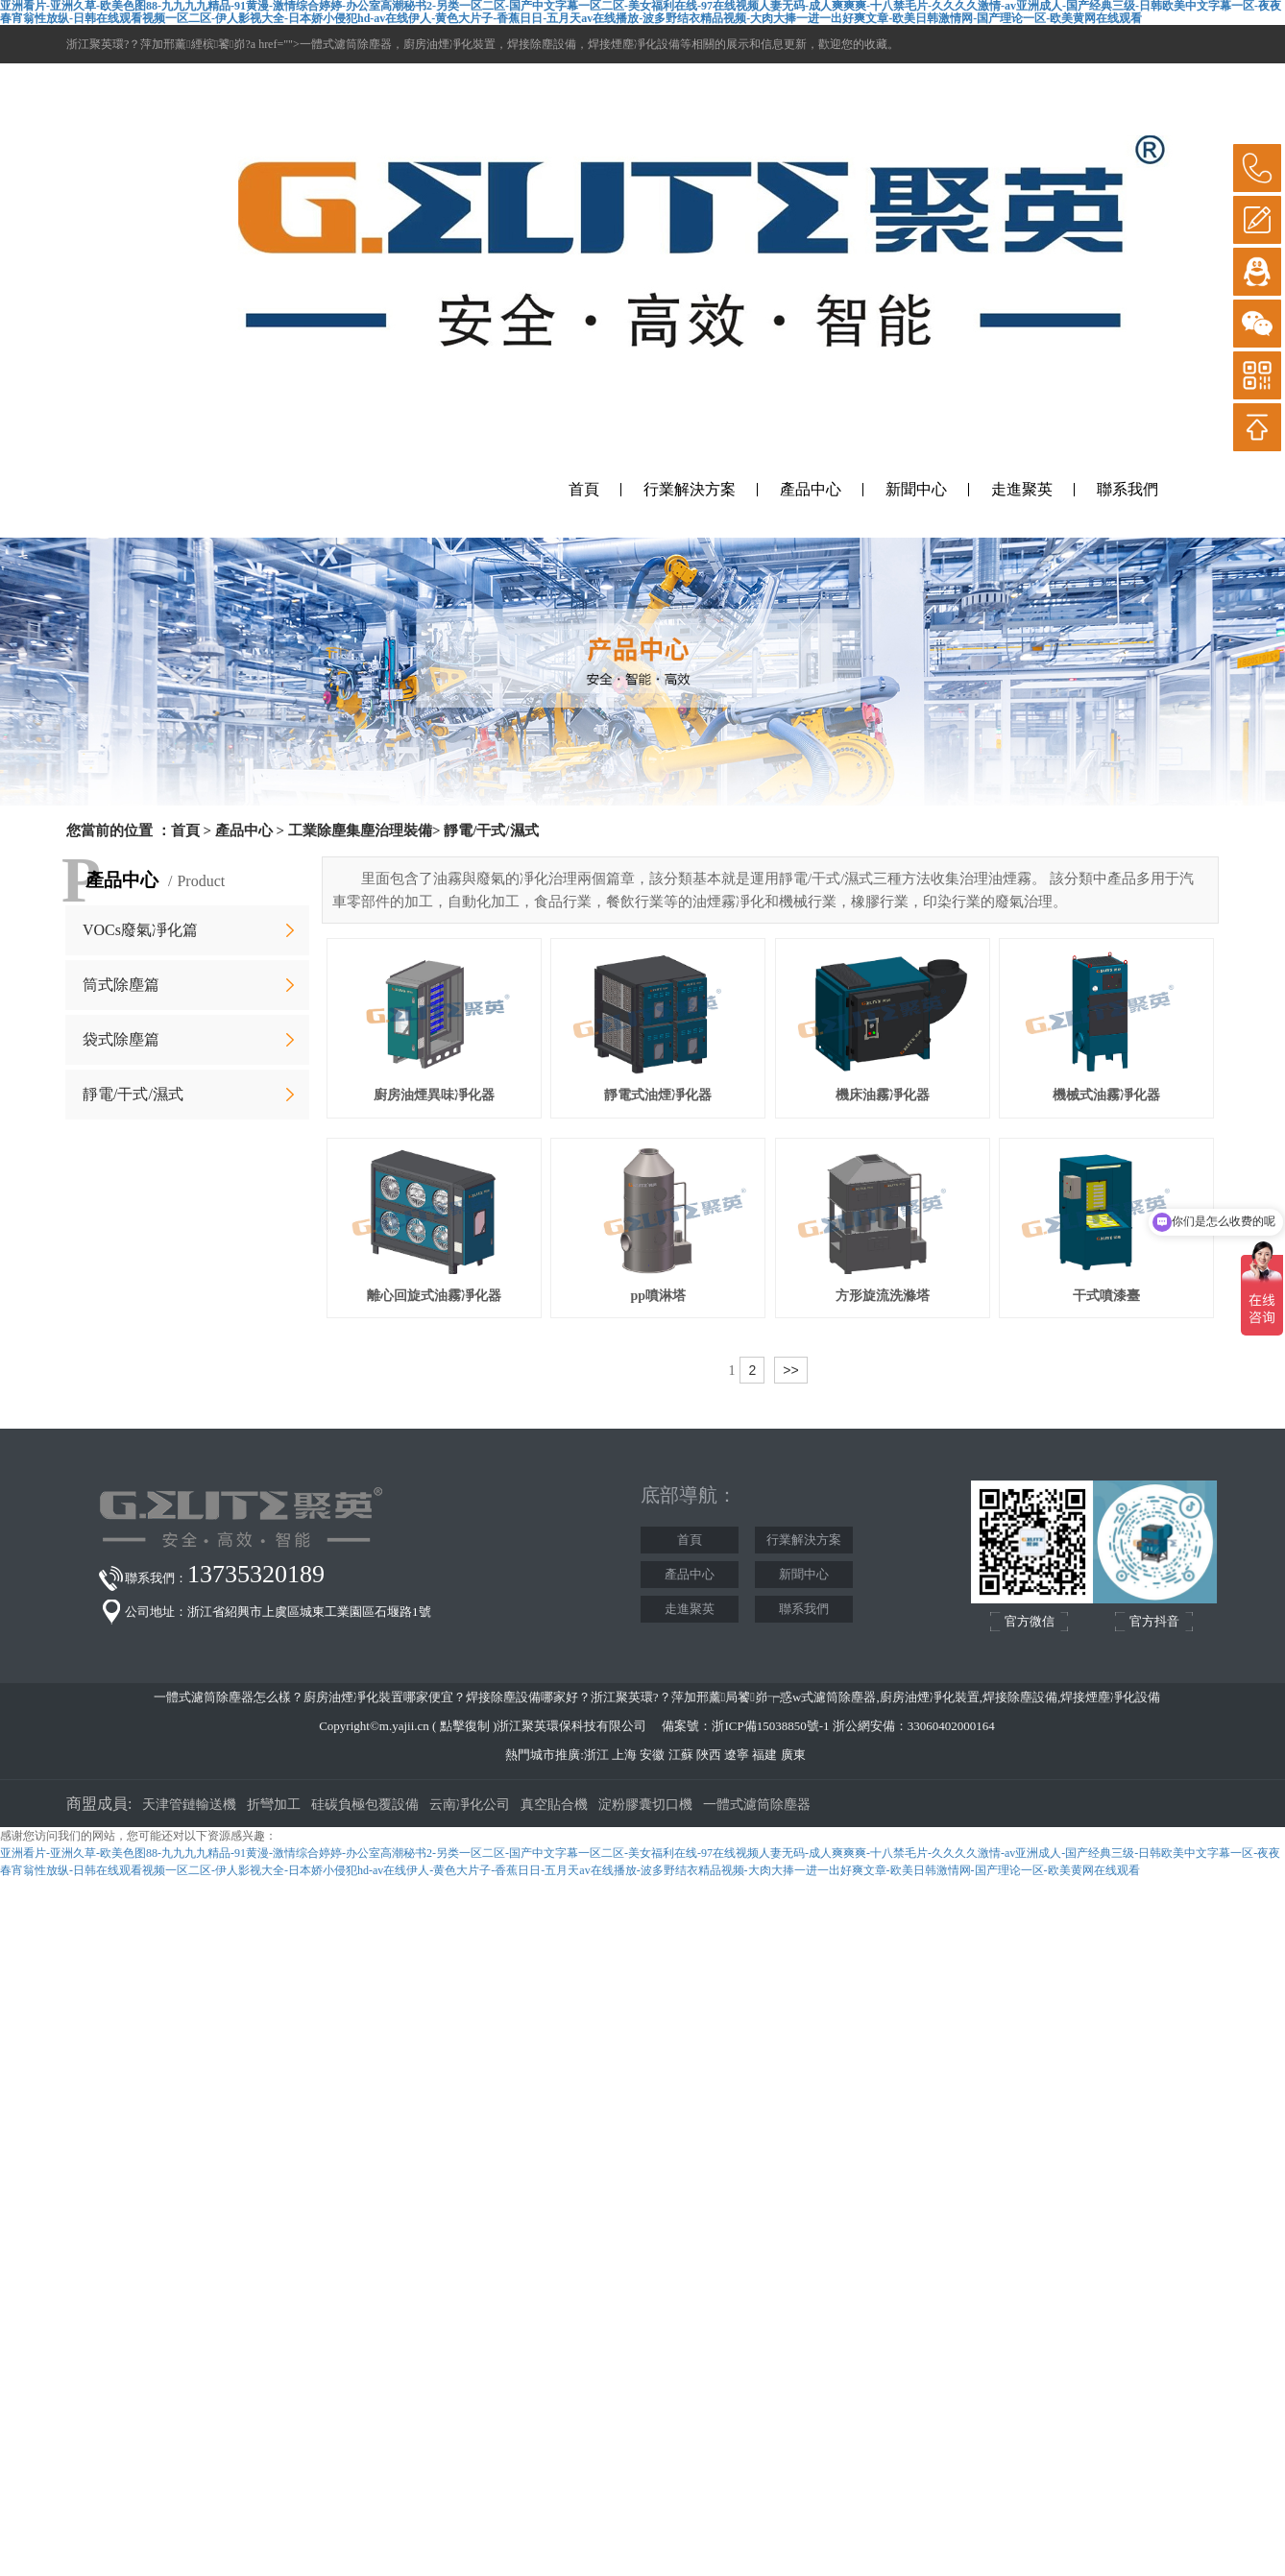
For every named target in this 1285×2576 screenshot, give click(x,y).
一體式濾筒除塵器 (757, 1804)
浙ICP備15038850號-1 (770, 1726)
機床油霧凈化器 (883, 1095)
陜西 (708, 1754)
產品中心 (810, 489)
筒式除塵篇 (121, 984)
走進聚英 (1022, 489)
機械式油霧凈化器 (1106, 1095)
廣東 (793, 1754)
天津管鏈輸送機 (189, 1804)
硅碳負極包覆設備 (365, 1804)
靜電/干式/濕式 (133, 1094)
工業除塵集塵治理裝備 (360, 830)
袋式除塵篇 (121, 1039)
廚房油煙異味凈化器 (434, 1095)
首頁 (584, 489)
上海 (624, 1754)
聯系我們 (1127, 489)
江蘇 (680, 1754)
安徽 (652, 1754)
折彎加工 (274, 1804)
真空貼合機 (554, 1804)
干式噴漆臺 (1106, 1295)
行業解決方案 (689, 489)
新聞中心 (916, 489)
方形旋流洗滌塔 (883, 1295)
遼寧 (736, 1754)
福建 (764, 1754)
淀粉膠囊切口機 (645, 1804)
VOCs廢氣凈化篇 (140, 930)
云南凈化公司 (469, 1804)
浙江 (596, 1754)
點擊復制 (465, 1726)
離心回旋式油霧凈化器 (434, 1295)
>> (790, 1370)
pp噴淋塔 (658, 1295)
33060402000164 (951, 1726)
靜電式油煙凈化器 (658, 1095)
